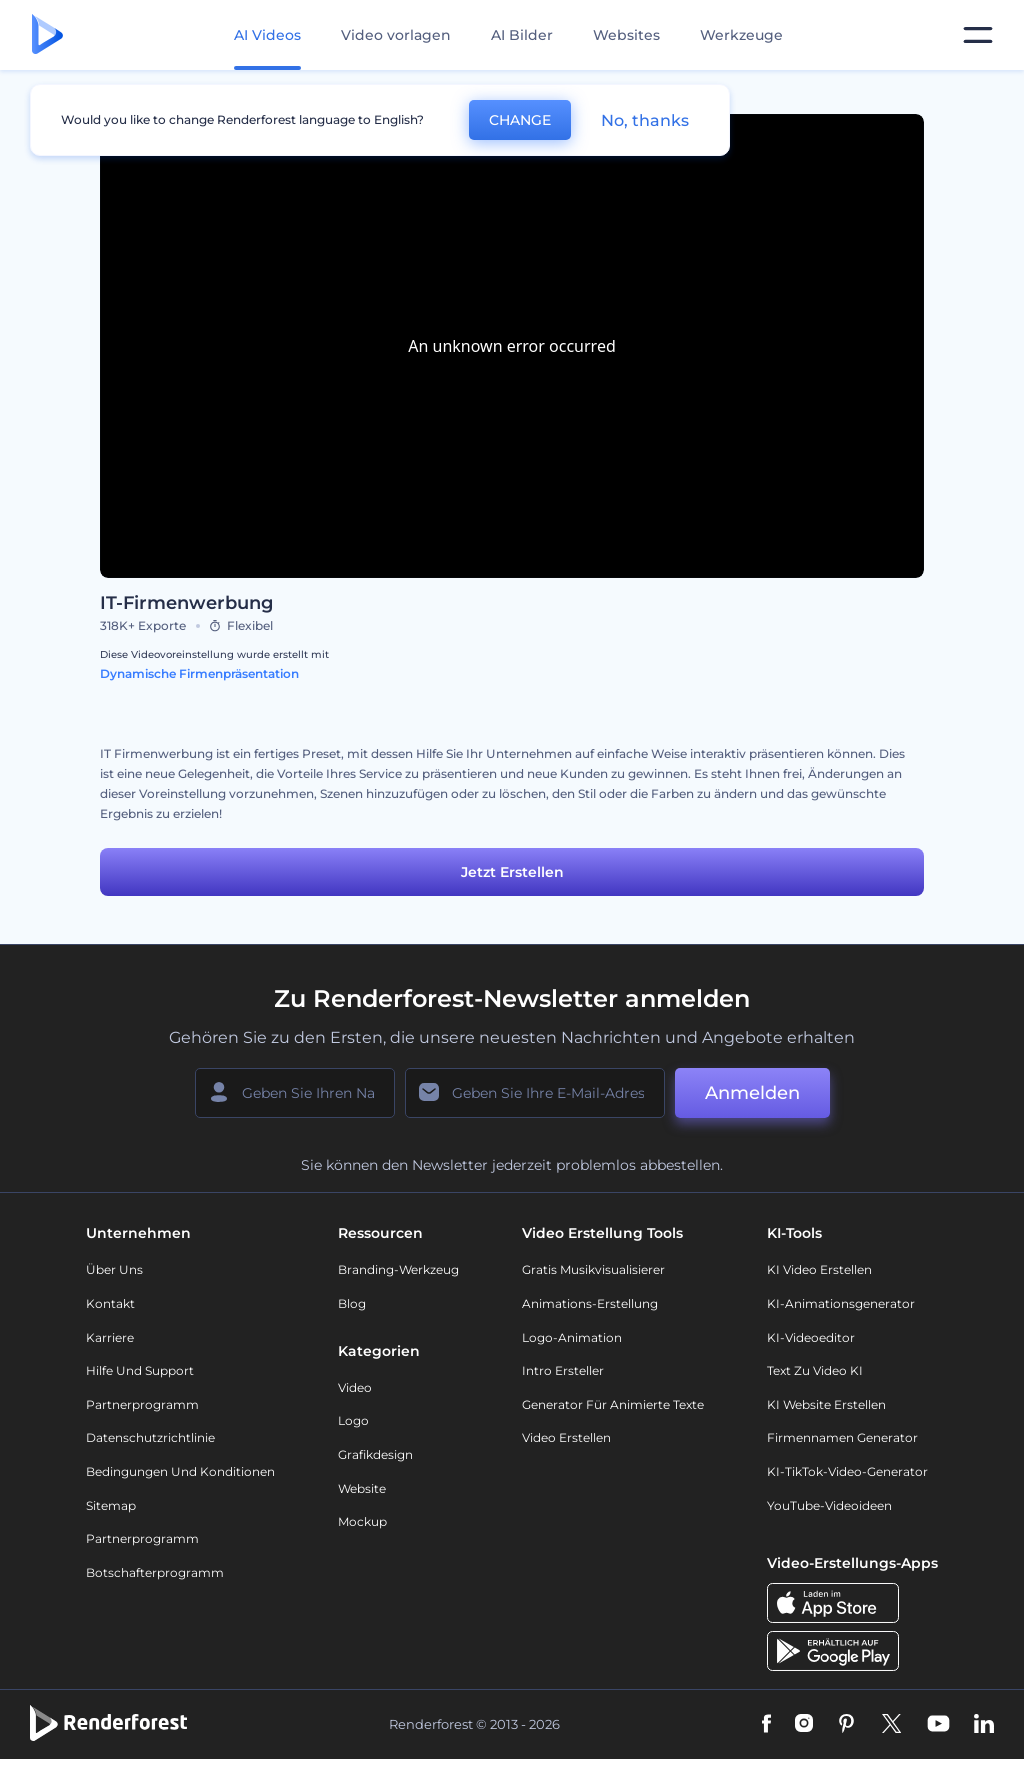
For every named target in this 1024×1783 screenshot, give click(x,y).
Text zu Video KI (815, 1370)
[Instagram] (804, 1725)
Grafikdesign (375, 1454)
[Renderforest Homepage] (47, 35)
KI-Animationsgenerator (841, 1303)
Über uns (114, 1269)
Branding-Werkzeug (398, 1269)
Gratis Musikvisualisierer (593, 1269)
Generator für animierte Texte (613, 1404)
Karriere (110, 1337)
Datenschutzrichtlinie (150, 1437)
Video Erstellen (566, 1437)
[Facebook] (766, 1725)
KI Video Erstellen (819, 1269)
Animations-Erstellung (590, 1303)
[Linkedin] (984, 1725)
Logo (353, 1420)
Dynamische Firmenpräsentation (199, 673)
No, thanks (645, 120)
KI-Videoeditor (811, 1337)
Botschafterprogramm (155, 1572)
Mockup (362, 1521)
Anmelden (752, 1093)
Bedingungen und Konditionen (180, 1471)
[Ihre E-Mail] (535, 1093)
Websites (626, 35)
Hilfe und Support (140, 1370)
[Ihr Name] (295, 1093)
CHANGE (520, 120)
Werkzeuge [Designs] (741, 35)
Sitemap (111, 1505)
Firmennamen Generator (842, 1437)
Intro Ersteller (563, 1370)
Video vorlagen (396, 35)
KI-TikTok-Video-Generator (847, 1471)
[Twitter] (891, 1725)
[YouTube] (938, 1725)
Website (362, 1488)
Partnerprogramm (142, 1404)
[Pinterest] (846, 1725)
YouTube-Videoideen (829, 1505)
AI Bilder (522, 35)
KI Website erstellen (826, 1404)
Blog (352, 1303)
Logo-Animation (572, 1337)
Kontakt (110, 1303)
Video (355, 1387)
